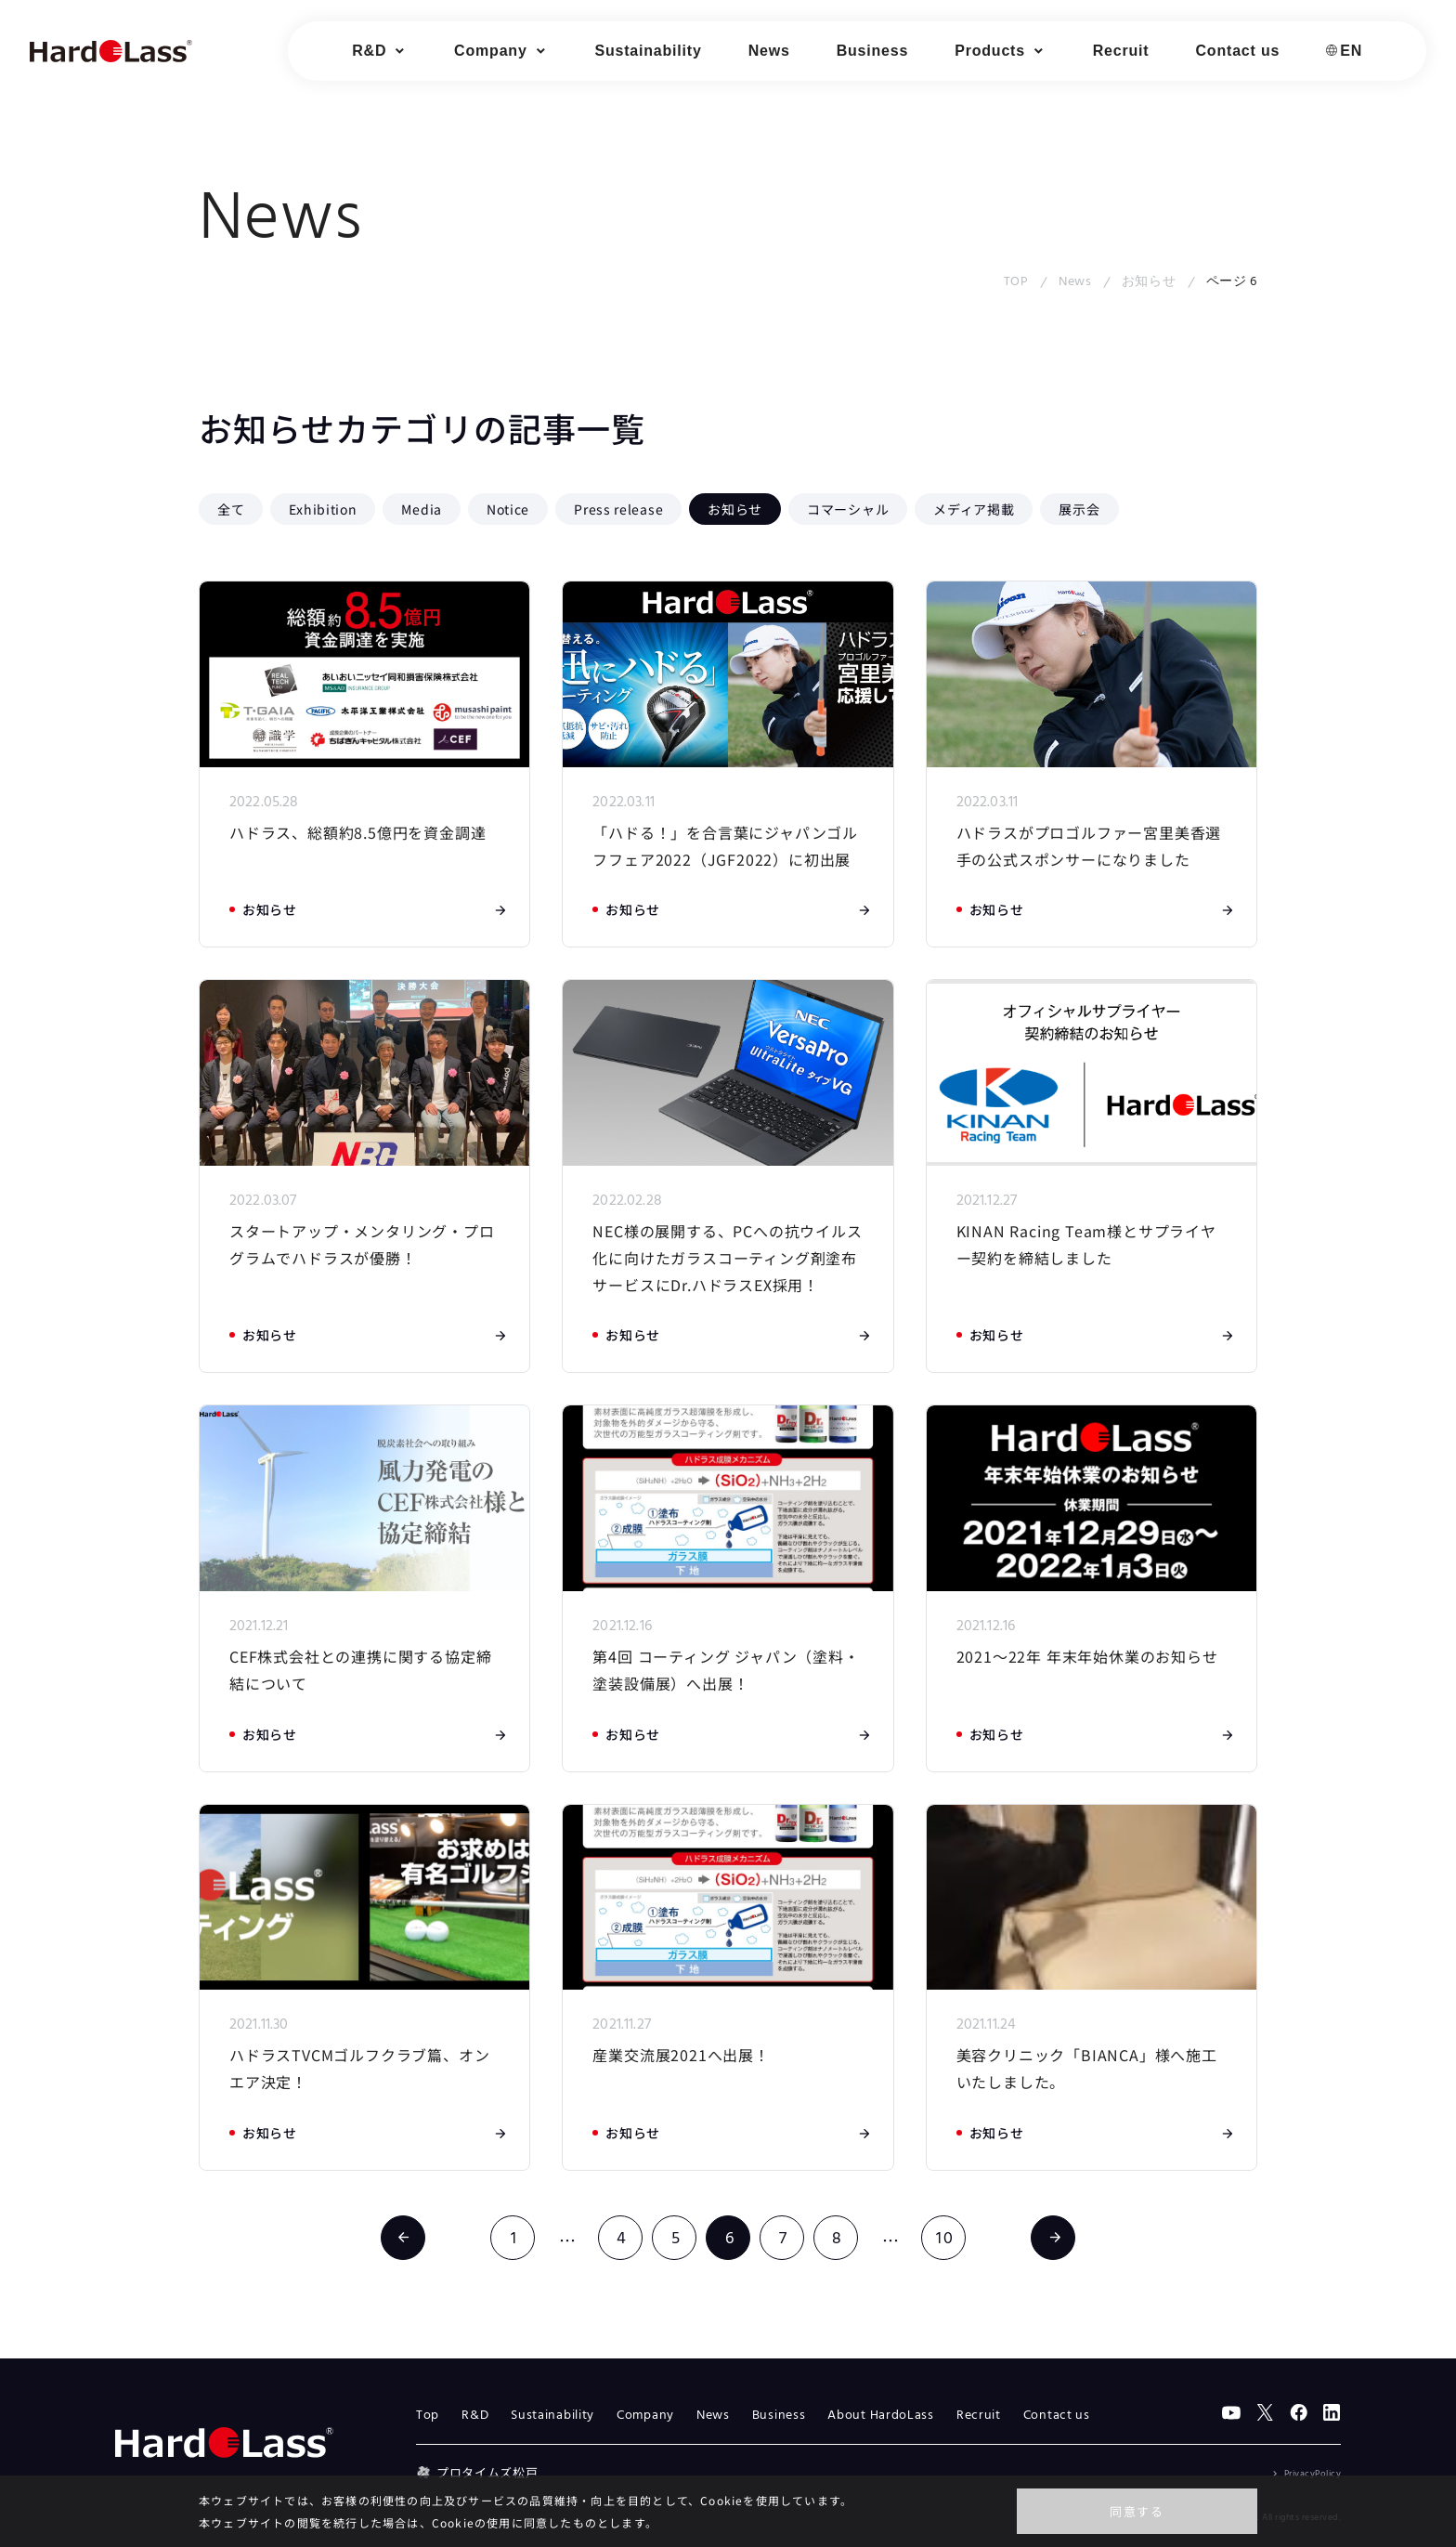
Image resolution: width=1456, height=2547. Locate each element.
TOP (1016, 282)
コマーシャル (848, 509)
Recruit (1121, 51)
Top (427, 2415)
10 (945, 2239)
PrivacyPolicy (1313, 2473)
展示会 (1079, 509)
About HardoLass (880, 2415)
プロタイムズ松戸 (477, 2472)
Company (645, 2415)
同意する (1137, 2511)
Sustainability (647, 51)
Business (873, 51)
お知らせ (1149, 282)
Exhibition (323, 509)
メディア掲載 (973, 509)
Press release (618, 509)
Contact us (1238, 51)
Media (421, 509)
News (769, 51)
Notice (508, 509)
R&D (475, 2415)
